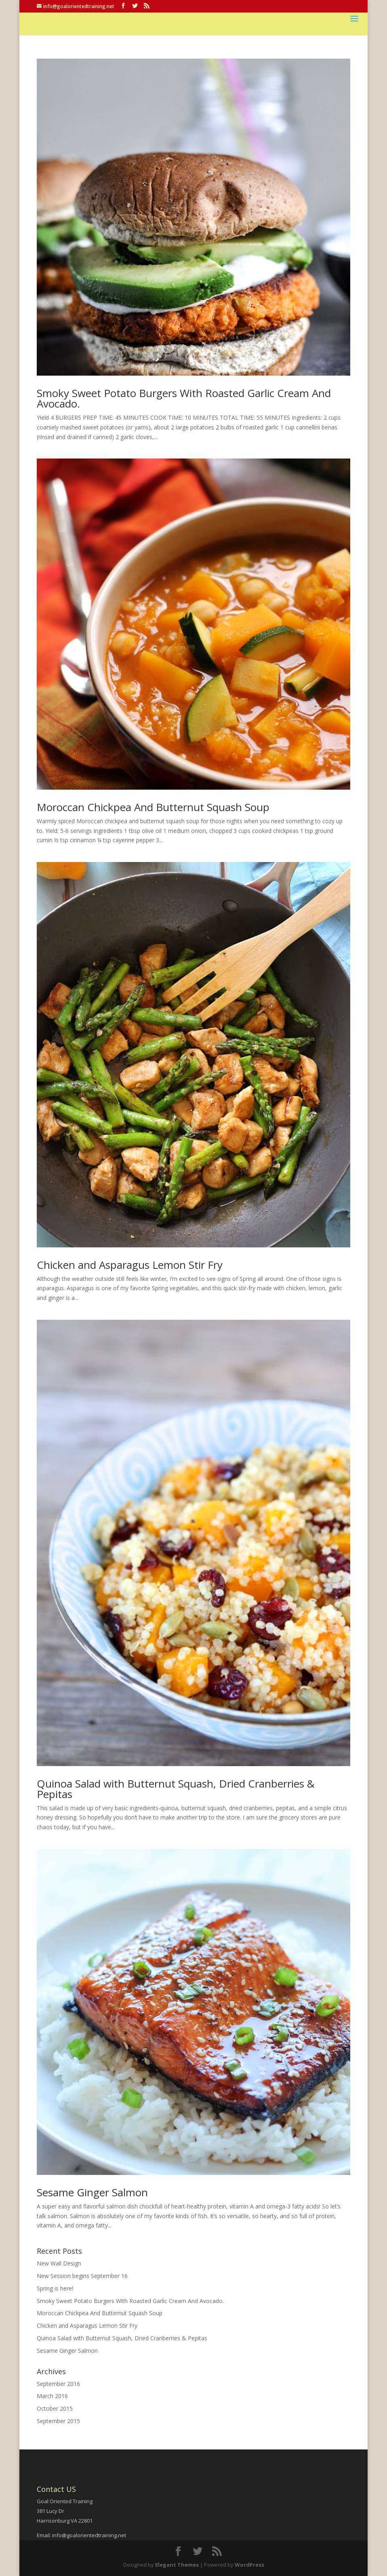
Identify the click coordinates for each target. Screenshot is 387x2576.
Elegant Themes (177, 2564)
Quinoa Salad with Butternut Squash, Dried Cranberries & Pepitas (176, 1788)
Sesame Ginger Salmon (92, 2192)
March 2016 (52, 2396)
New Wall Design (59, 2263)
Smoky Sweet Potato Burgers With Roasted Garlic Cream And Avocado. (184, 398)
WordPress (249, 2564)
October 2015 (55, 2408)
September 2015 (58, 2421)
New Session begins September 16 (82, 2276)
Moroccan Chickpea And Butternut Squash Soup (153, 807)
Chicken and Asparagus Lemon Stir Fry (130, 1264)
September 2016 (58, 2384)
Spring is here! (55, 2288)
